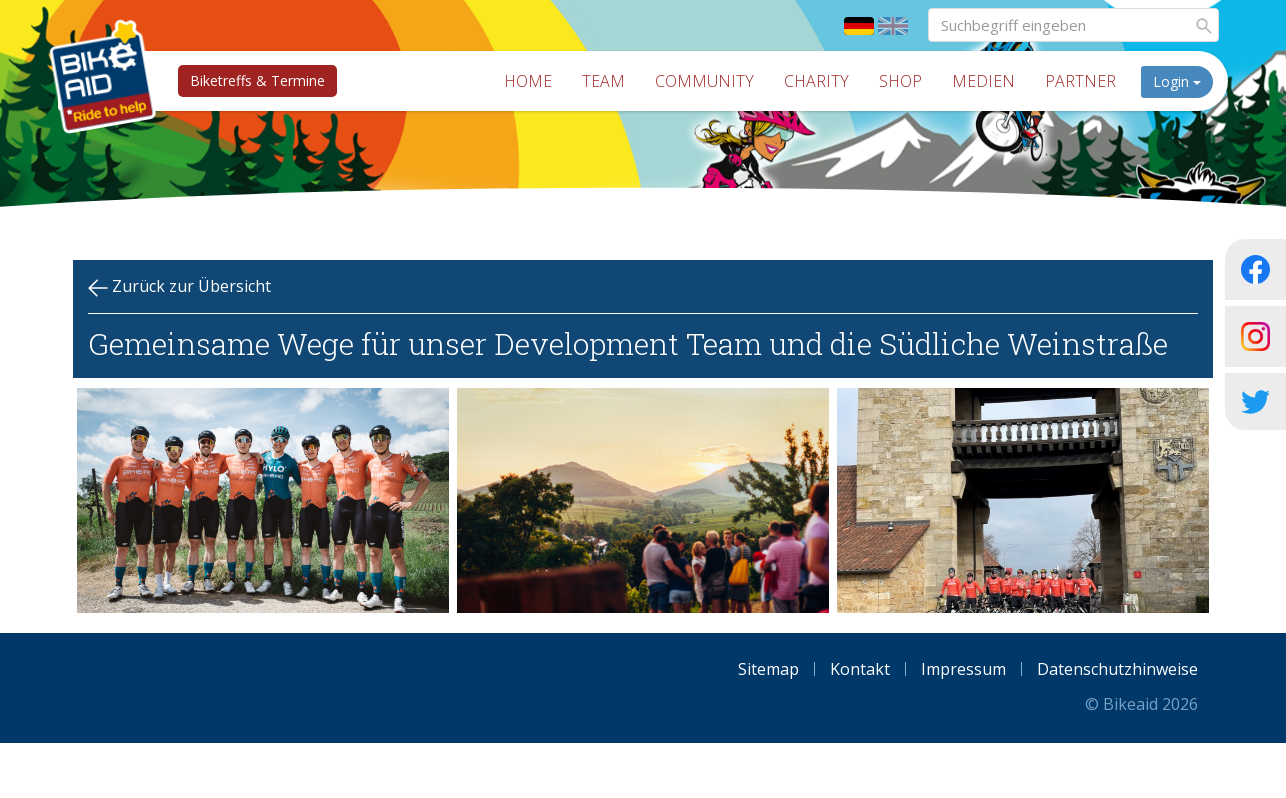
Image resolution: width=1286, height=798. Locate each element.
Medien (990, 81)
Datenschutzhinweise (1117, 669)
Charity (823, 81)
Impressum (963, 669)
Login (1184, 81)
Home (535, 81)
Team (610, 81)
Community (711, 81)
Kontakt (860, 669)
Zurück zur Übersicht (179, 286)
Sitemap (768, 669)
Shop (907, 81)
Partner (1087, 81)
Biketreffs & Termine (251, 80)
